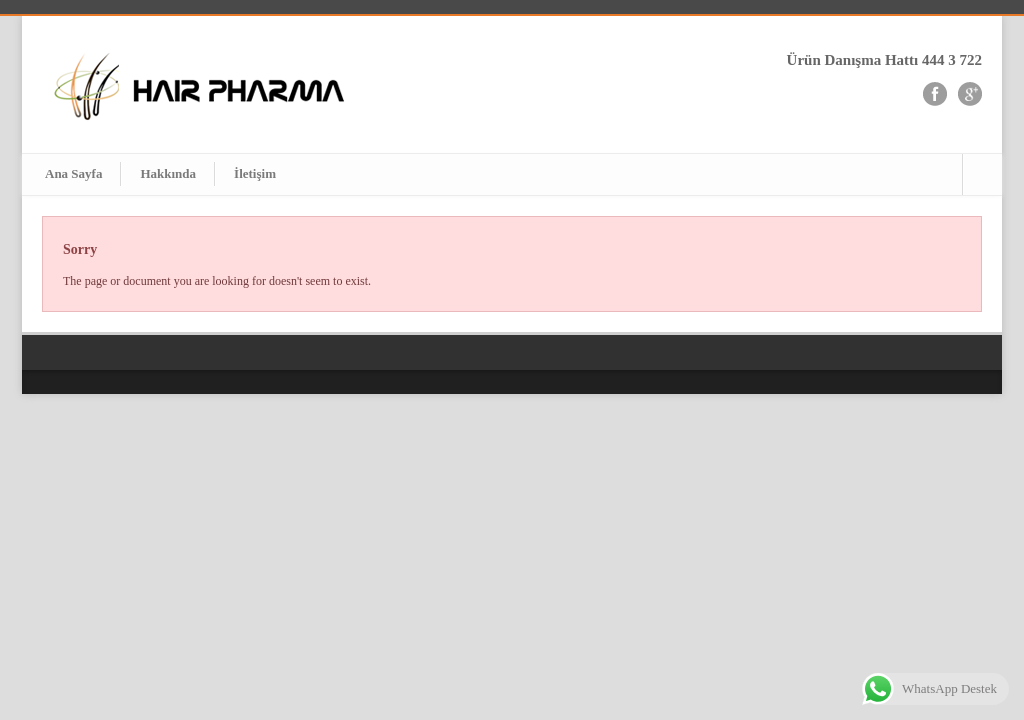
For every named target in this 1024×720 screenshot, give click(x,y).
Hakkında (168, 173)
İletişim (255, 173)
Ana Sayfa (73, 173)
